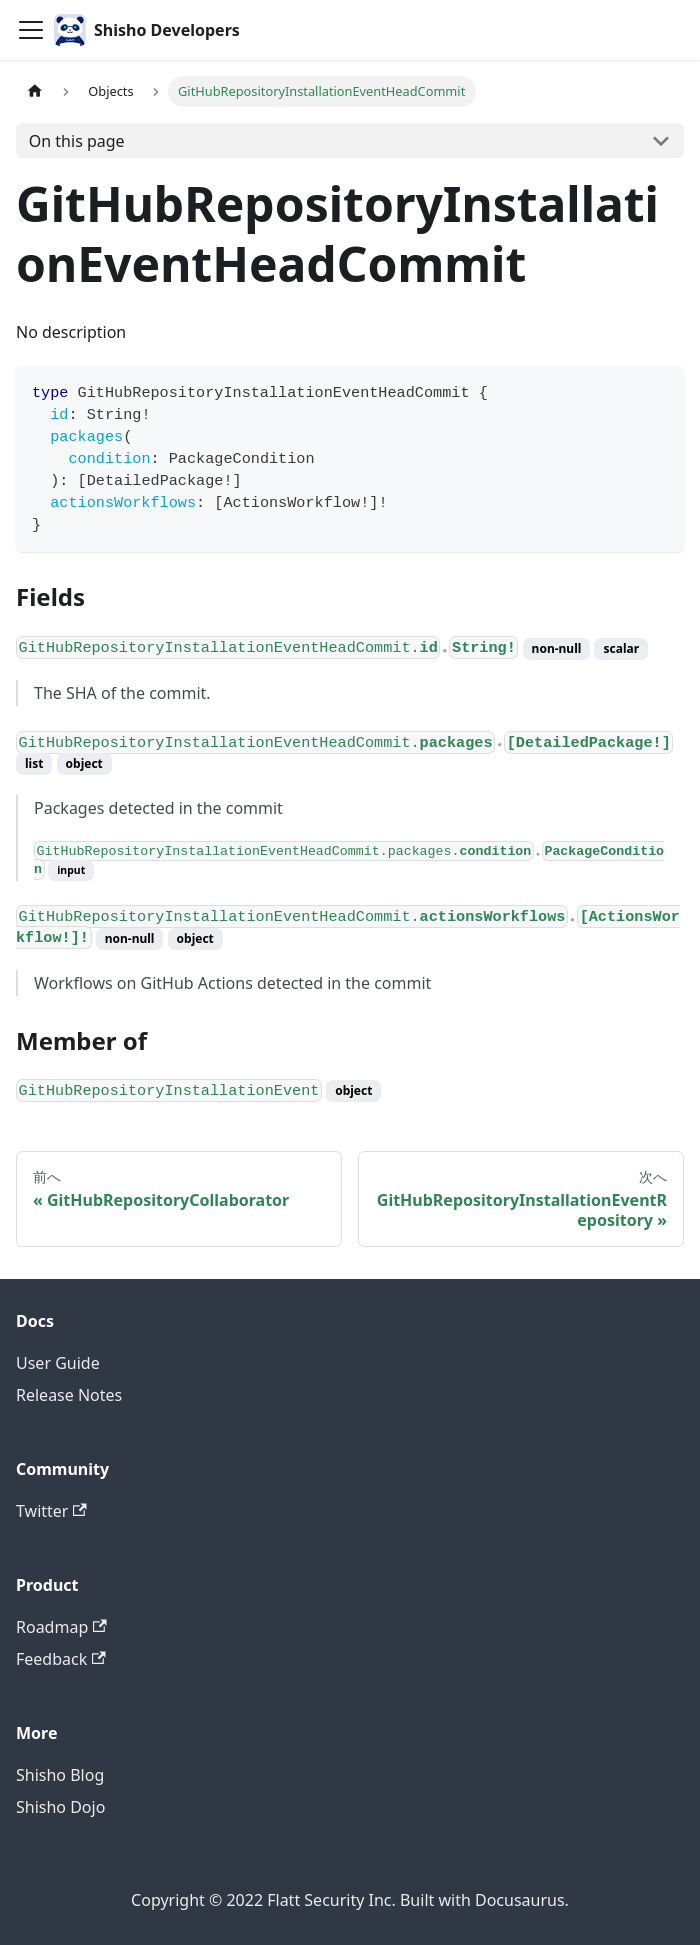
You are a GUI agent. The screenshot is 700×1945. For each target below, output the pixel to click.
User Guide (58, 1363)
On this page (77, 141)
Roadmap (61, 1627)
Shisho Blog (60, 1775)
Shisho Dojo (60, 1807)
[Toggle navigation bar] (31, 30)
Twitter (51, 1511)
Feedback (61, 1659)
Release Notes (69, 1395)
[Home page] (35, 91)
